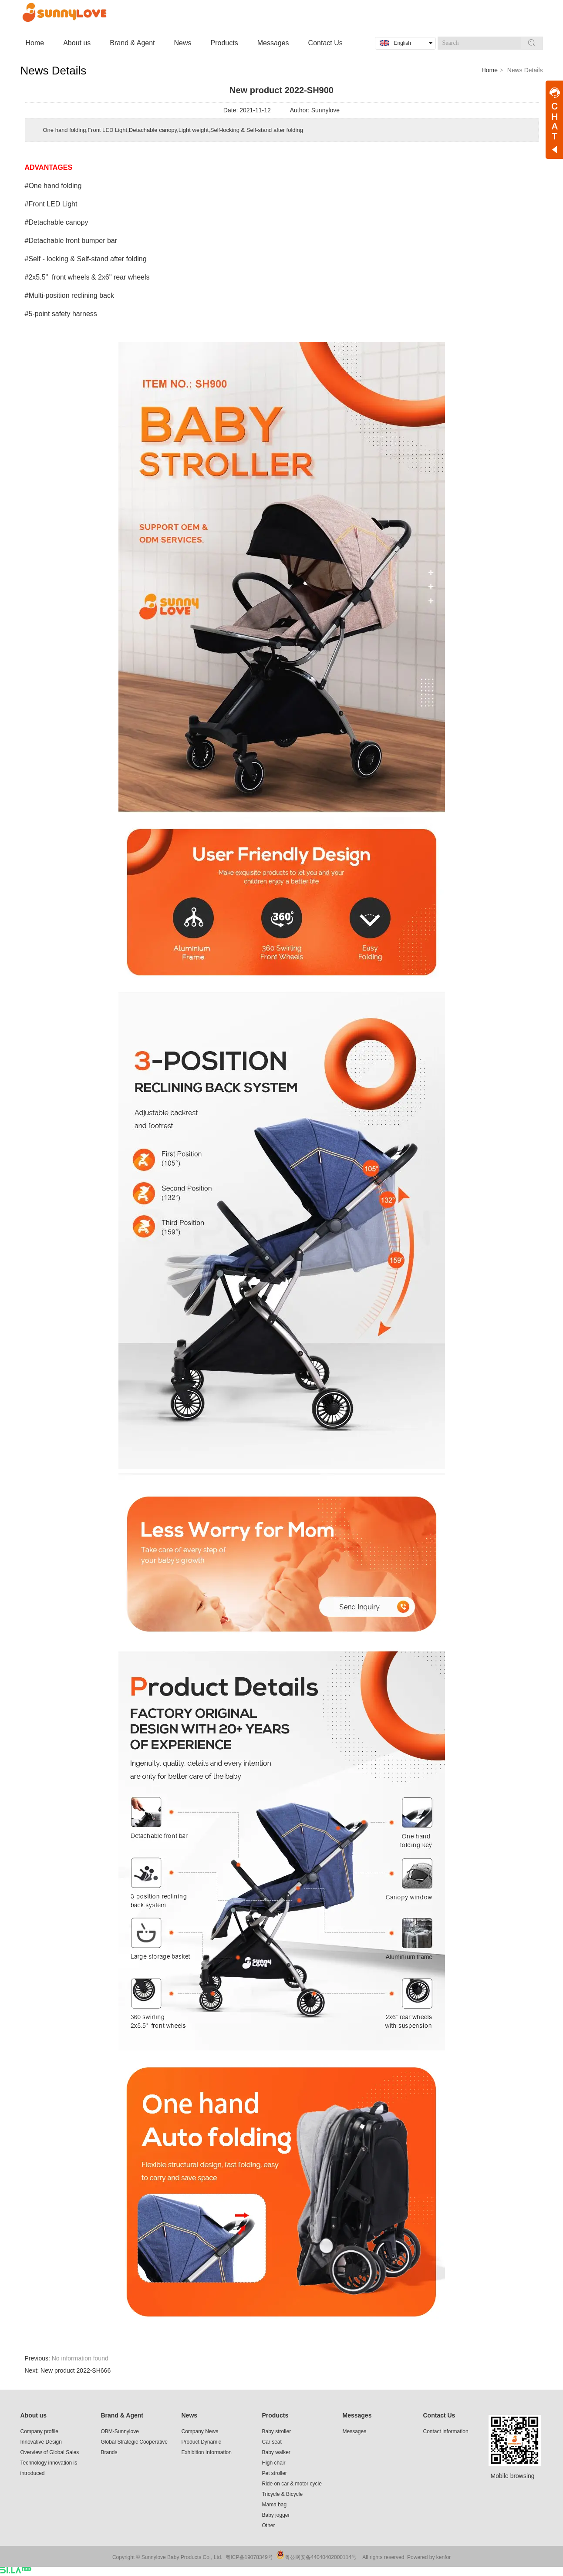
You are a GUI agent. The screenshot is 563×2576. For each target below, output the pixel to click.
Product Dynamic (201, 2442)
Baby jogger (276, 2515)
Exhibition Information (207, 2452)
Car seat (272, 2442)
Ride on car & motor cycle (292, 2484)
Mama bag (274, 2505)
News (190, 2415)
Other (268, 2525)
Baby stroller (276, 2431)
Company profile (39, 2431)
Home (490, 70)
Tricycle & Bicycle (282, 2494)
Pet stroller (274, 2473)
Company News (200, 2431)
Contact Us (439, 2415)
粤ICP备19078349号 (249, 2557)
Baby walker (276, 2452)
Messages (357, 2415)
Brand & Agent (122, 2415)
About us (33, 2415)
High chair (274, 2463)
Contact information (446, 2431)
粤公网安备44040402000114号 (321, 2557)
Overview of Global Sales (49, 2452)
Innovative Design (41, 2442)
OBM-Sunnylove (120, 2431)
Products (275, 2415)
